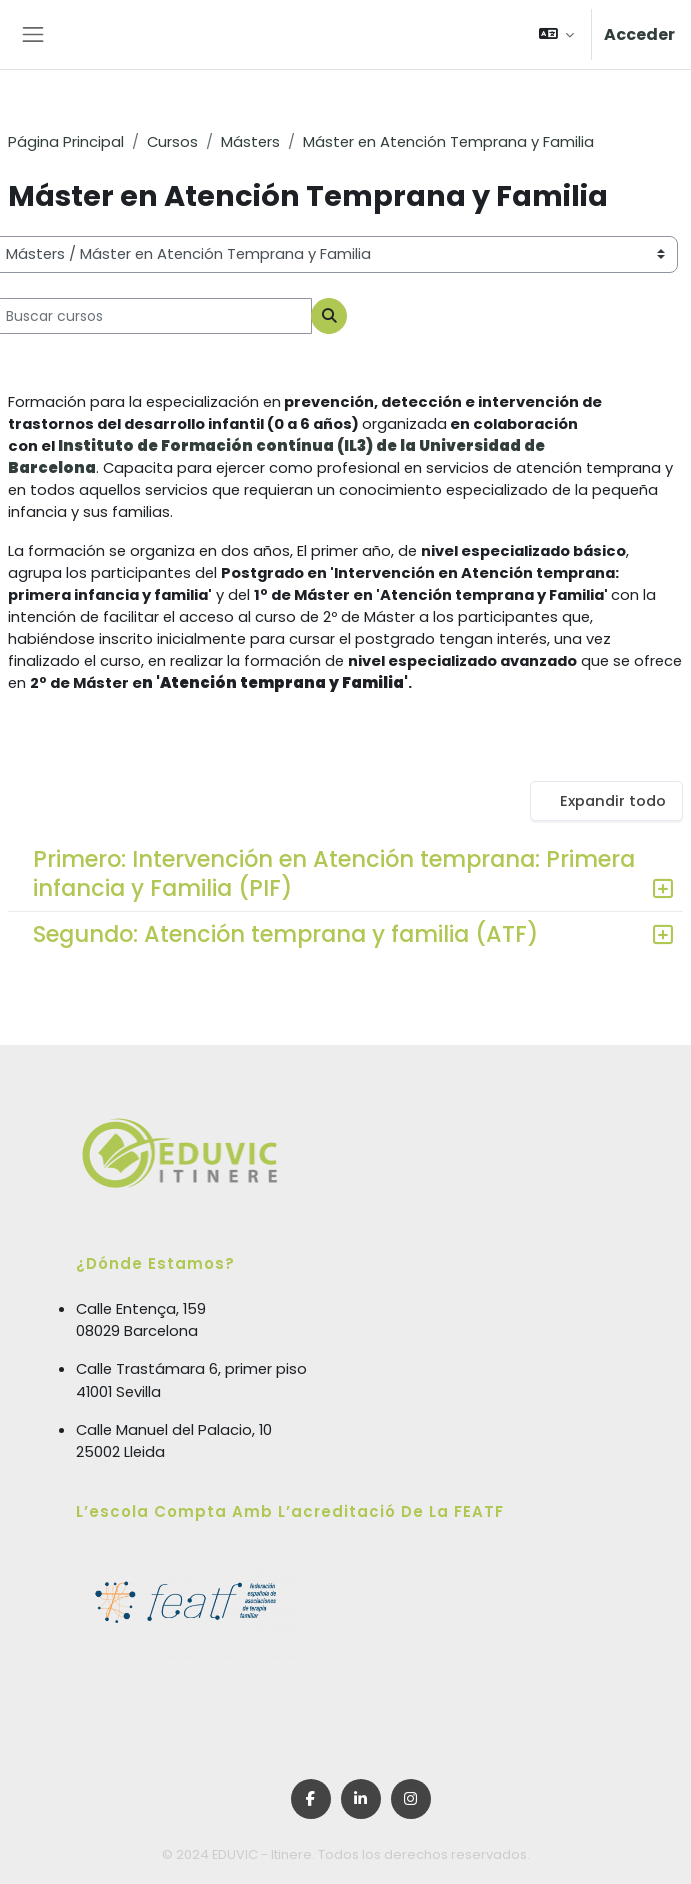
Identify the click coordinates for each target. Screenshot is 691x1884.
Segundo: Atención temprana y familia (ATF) (285, 934)
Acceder (639, 34)
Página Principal (66, 141)
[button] (556, 34)
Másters (250, 141)
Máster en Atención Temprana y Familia (448, 141)
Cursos (172, 141)
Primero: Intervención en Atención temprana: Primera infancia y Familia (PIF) (334, 873)
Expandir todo (613, 800)
